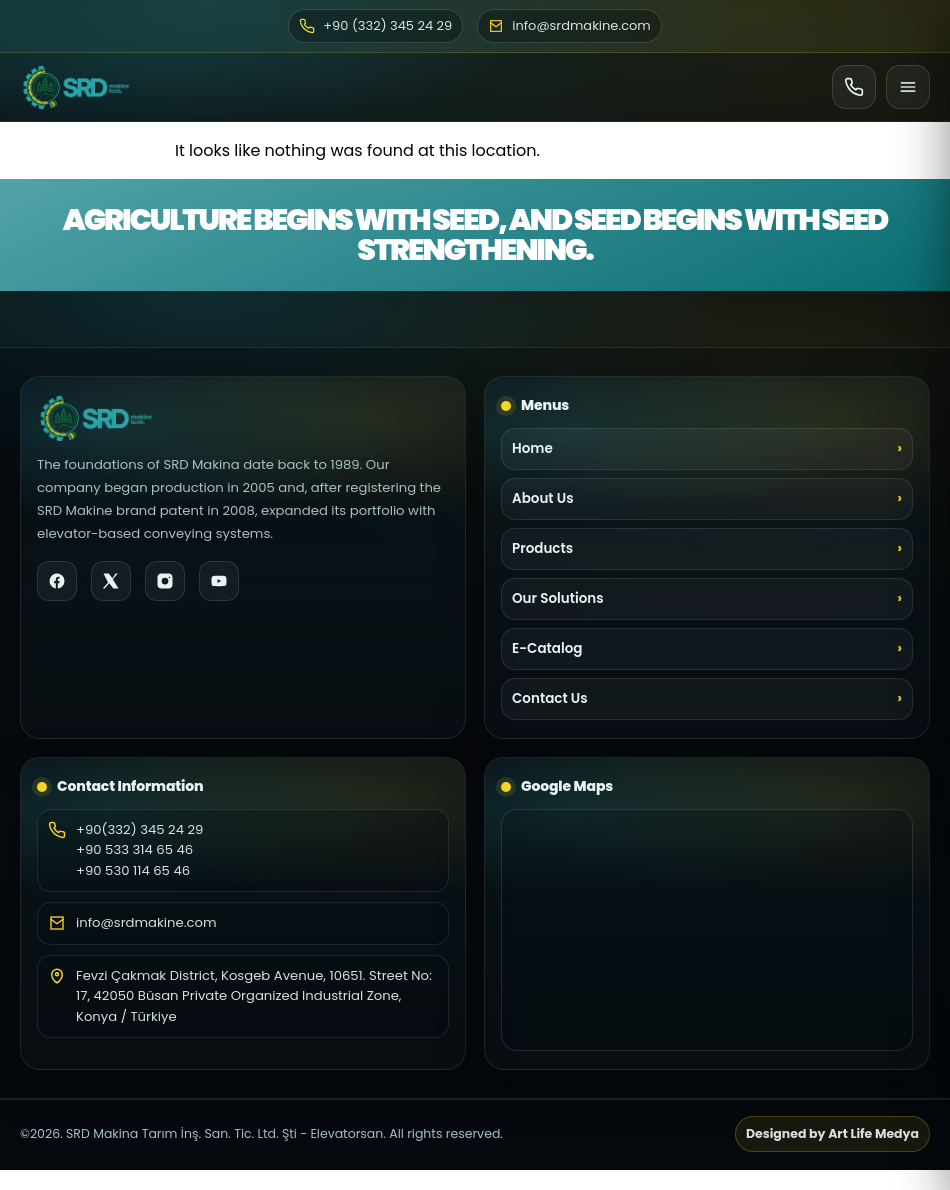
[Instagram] (165, 581)
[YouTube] (219, 581)
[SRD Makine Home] (76, 87)
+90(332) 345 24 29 (139, 829)
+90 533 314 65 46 (134, 849)
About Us (543, 498)
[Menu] (908, 87)
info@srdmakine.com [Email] (569, 25)
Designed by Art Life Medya (832, 1133)
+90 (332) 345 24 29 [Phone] (375, 25)
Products (542, 548)
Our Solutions (558, 598)
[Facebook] (57, 581)
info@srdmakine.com (146, 922)
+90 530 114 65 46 (133, 870)
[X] (111, 581)
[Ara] (854, 87)
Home (532, 448)
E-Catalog (547, 648)
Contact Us (550, 698)
